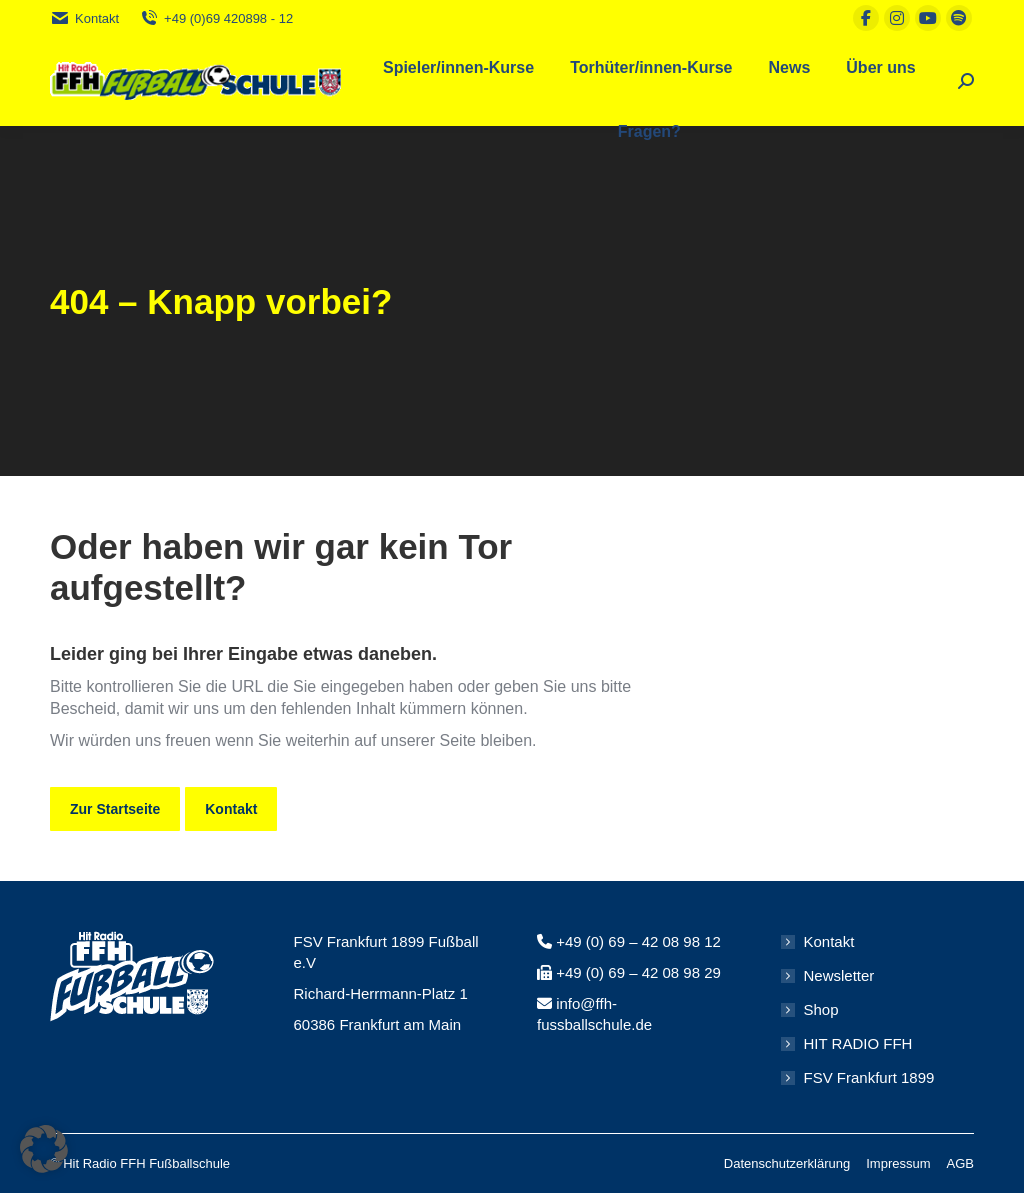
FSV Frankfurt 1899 (869, 1077)
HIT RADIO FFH (858, 1043)
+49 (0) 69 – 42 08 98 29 (638, 972)
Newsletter (839, 975)
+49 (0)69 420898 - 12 (216, 18)
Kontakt (84, 18)
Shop (821, 1009)
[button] (44, 1149)
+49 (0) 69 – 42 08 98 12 (638, 941)
